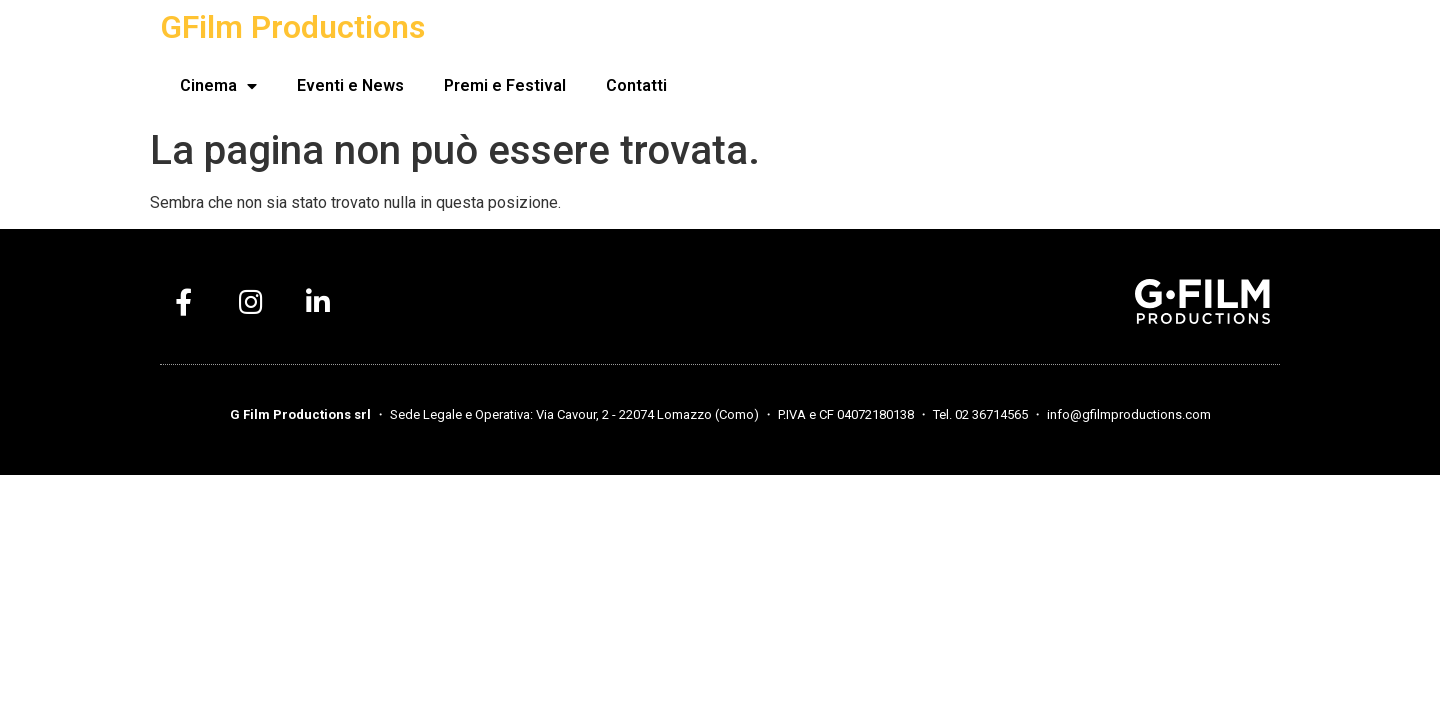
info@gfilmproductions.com (1129, 414)
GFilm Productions (292, 27)
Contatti (636, 85)
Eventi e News (350, 85)
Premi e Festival (505, 85)
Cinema (218, 86)
